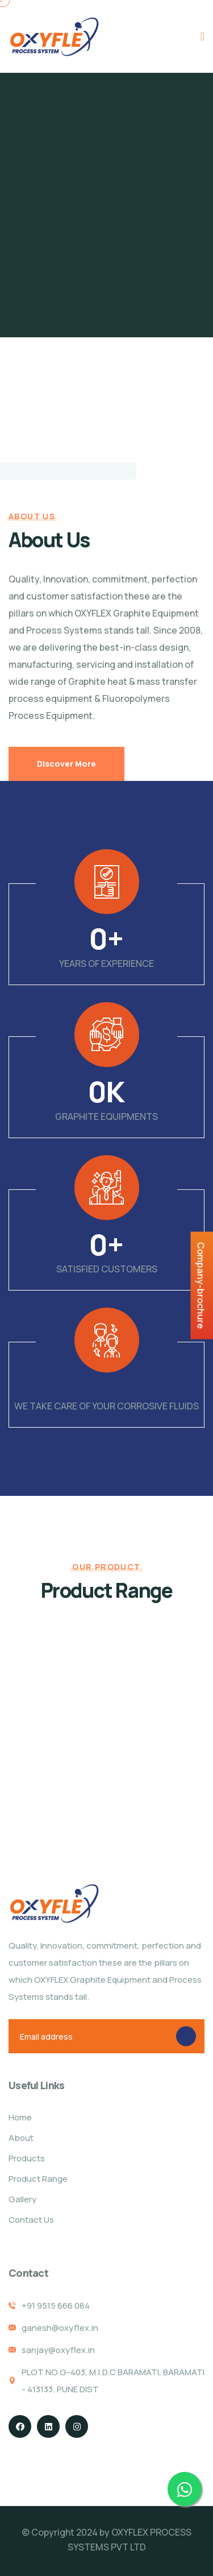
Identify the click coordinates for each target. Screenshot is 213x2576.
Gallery (22, 2199)
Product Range (38, 2179)
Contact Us (31, 2220)
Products (27, 2158)
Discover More (66, 763)
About (21, 2138)
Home (20, 2117)
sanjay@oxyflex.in (58, 2350)
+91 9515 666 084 (56, 2306)
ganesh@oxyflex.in (60, 2328)
